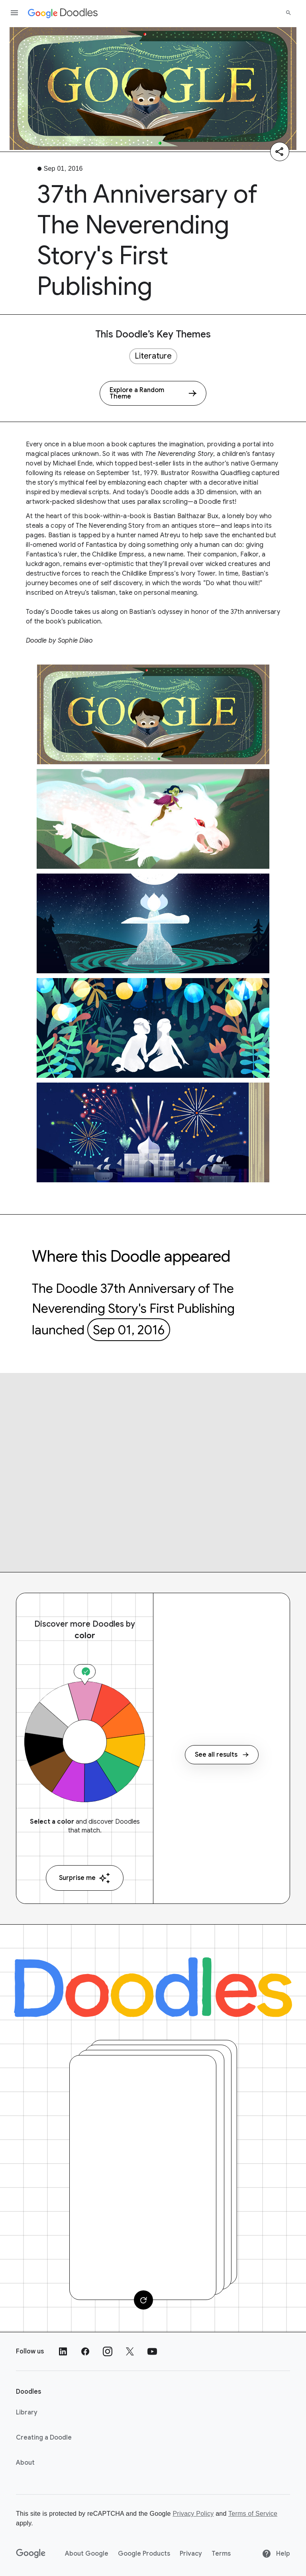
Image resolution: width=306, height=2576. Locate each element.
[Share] (279, 151)
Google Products (144, 2554)
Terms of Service (252, 2513)
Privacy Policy (193, 2513)
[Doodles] (153, 1987)
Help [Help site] (276, 2553)
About (25, 2463)
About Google (86, 2554)
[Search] (288, 12)
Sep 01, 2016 (129, 1330)
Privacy (191, 2554)
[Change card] (143, 2300)
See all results (222, 1755)
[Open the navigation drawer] (14, 12)
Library (26, 2412)
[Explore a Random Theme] (153, 393)
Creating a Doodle (44, 2438)
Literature (153, 356)
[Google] (31, 2553)
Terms (221, 2554)
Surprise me (84, 1878)
